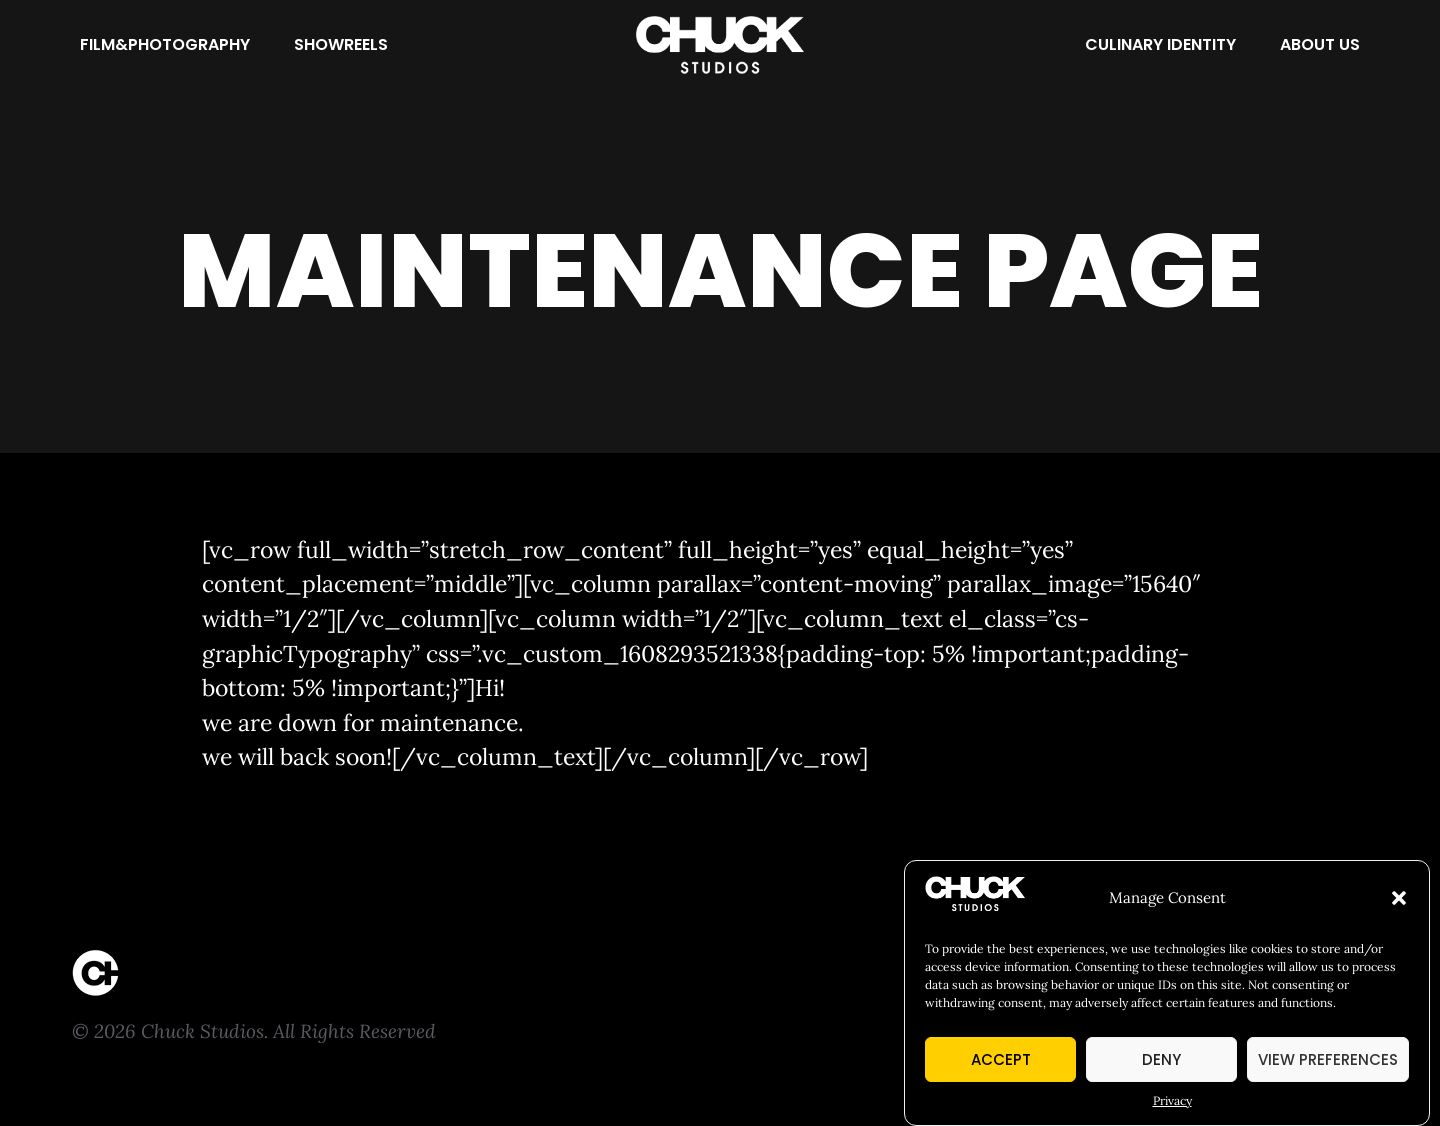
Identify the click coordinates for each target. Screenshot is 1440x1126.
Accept (1001, 1064)
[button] (1399, 904)
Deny (1161, 1064)
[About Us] (1320, 45)
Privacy (1172, 1106)
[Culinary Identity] (1160, 45)
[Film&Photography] (165, 45)
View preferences (1328, 1064)
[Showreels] (341, 45)
